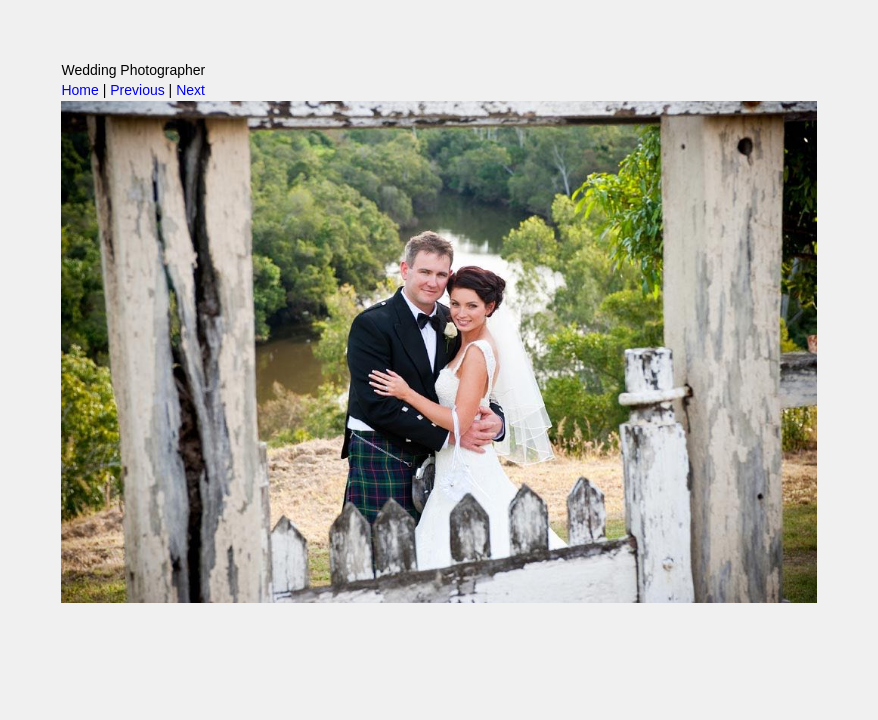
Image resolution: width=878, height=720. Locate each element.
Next (190, 90)
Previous (137, 90)
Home (79, 90)
